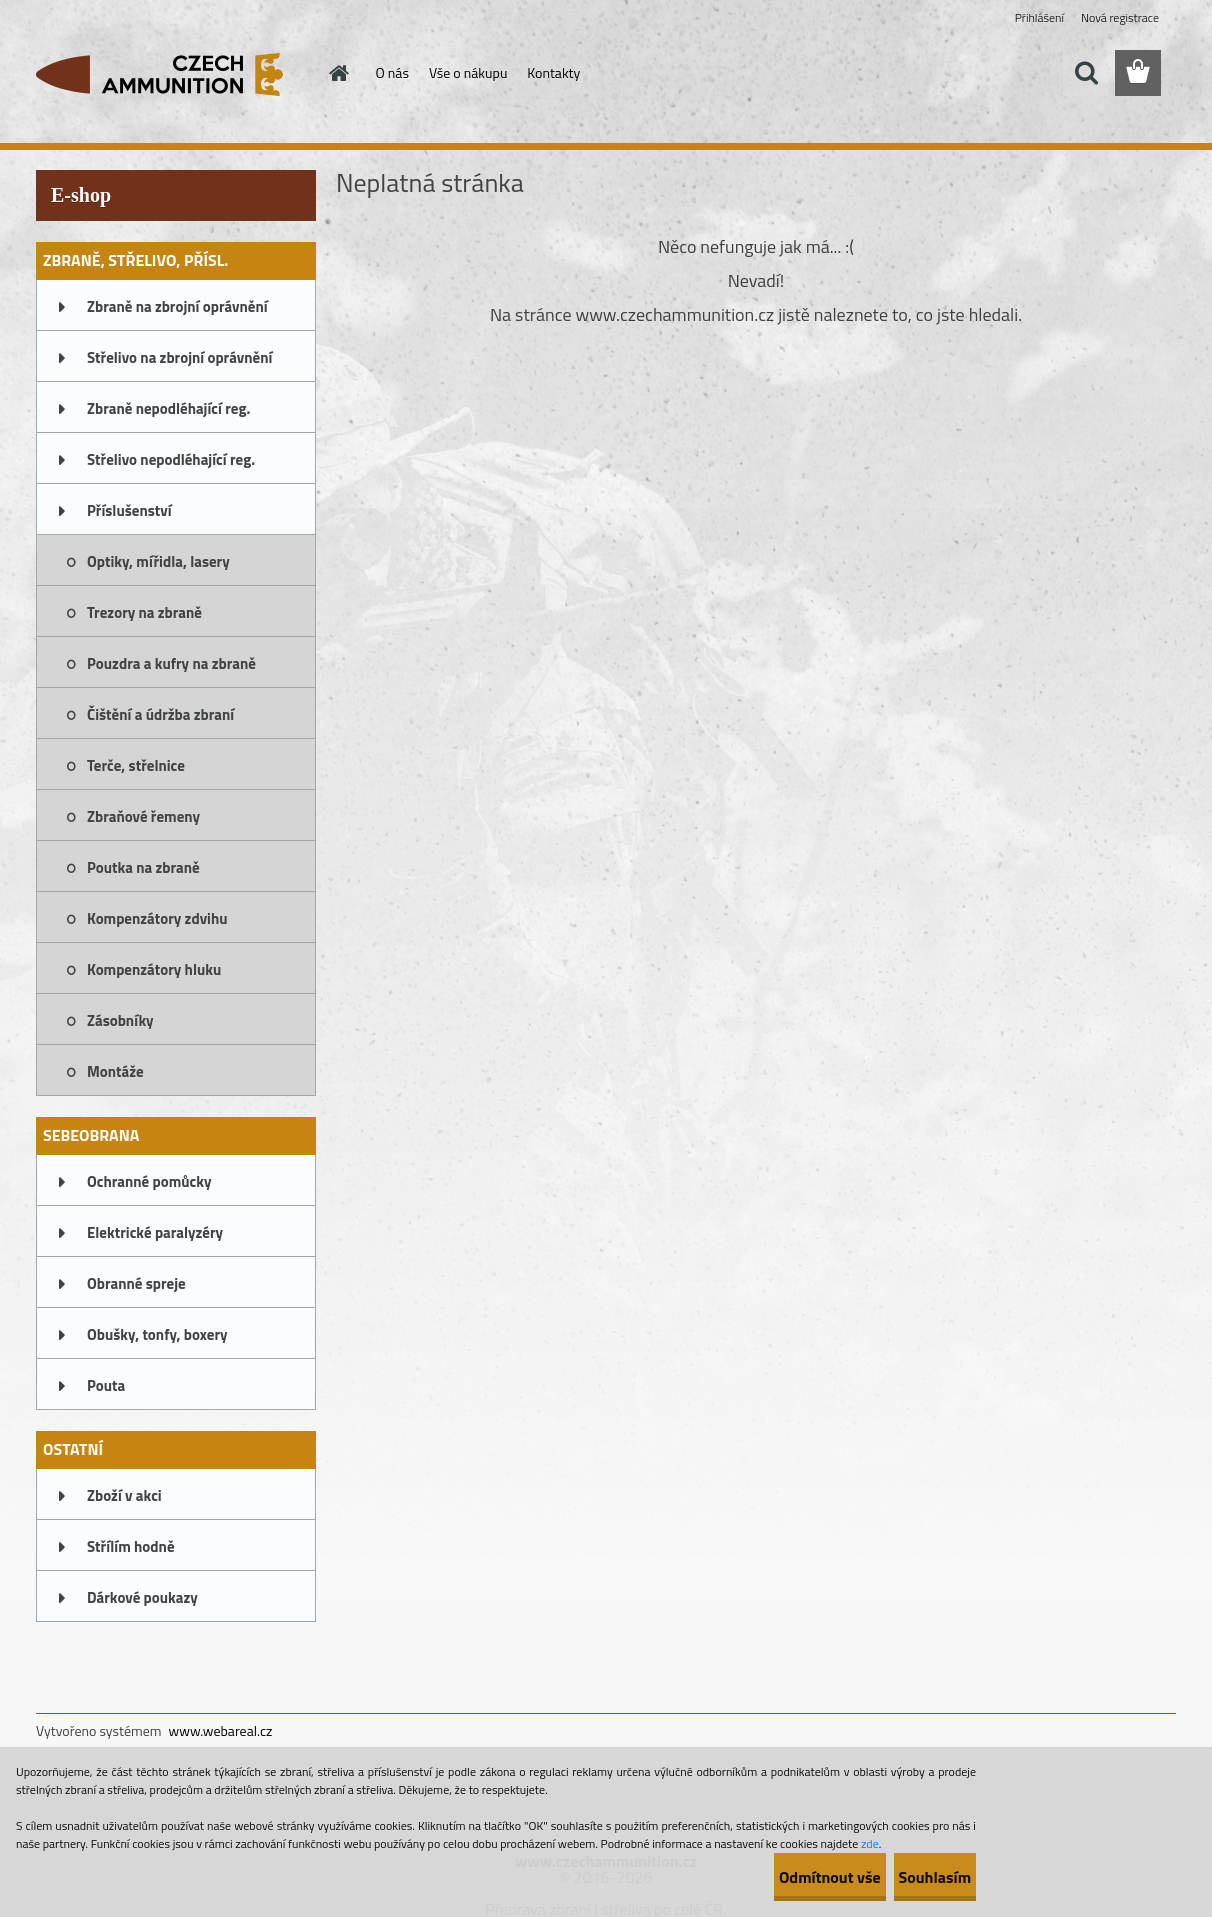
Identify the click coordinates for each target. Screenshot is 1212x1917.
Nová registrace (1120, 17)
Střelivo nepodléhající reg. (171, 459)
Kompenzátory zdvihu (157, 918)
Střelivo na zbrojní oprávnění (179, 357)
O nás (392, 72)
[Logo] (173, 74)
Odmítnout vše (770, 1877)
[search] (1086, 73)
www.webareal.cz (221, 1730)
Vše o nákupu (468, 72)
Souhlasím (914, 1877)
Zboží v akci (124, 1495)
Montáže (115, 1071)
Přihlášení (1039, 17)
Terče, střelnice (136, 765)
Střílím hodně (131, 1546)
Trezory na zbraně (144, 612)
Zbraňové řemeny (143, 816)
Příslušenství (129, 510)
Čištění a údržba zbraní (160, 714)
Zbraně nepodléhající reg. (168, 408)
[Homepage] (338, 73)
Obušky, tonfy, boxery (157, 1334)
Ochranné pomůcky (149, 1181)
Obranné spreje (136, 1283)
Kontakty (553, 72)
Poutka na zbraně (143, 867)
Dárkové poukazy (142, 1597)
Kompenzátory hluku (154, 969)
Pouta (106, 1385)
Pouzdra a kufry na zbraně (171, 663)
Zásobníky (120, 1020)
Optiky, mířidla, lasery (158, 561)
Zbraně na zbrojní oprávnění (177, 306)
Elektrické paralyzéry (155, 1232)
